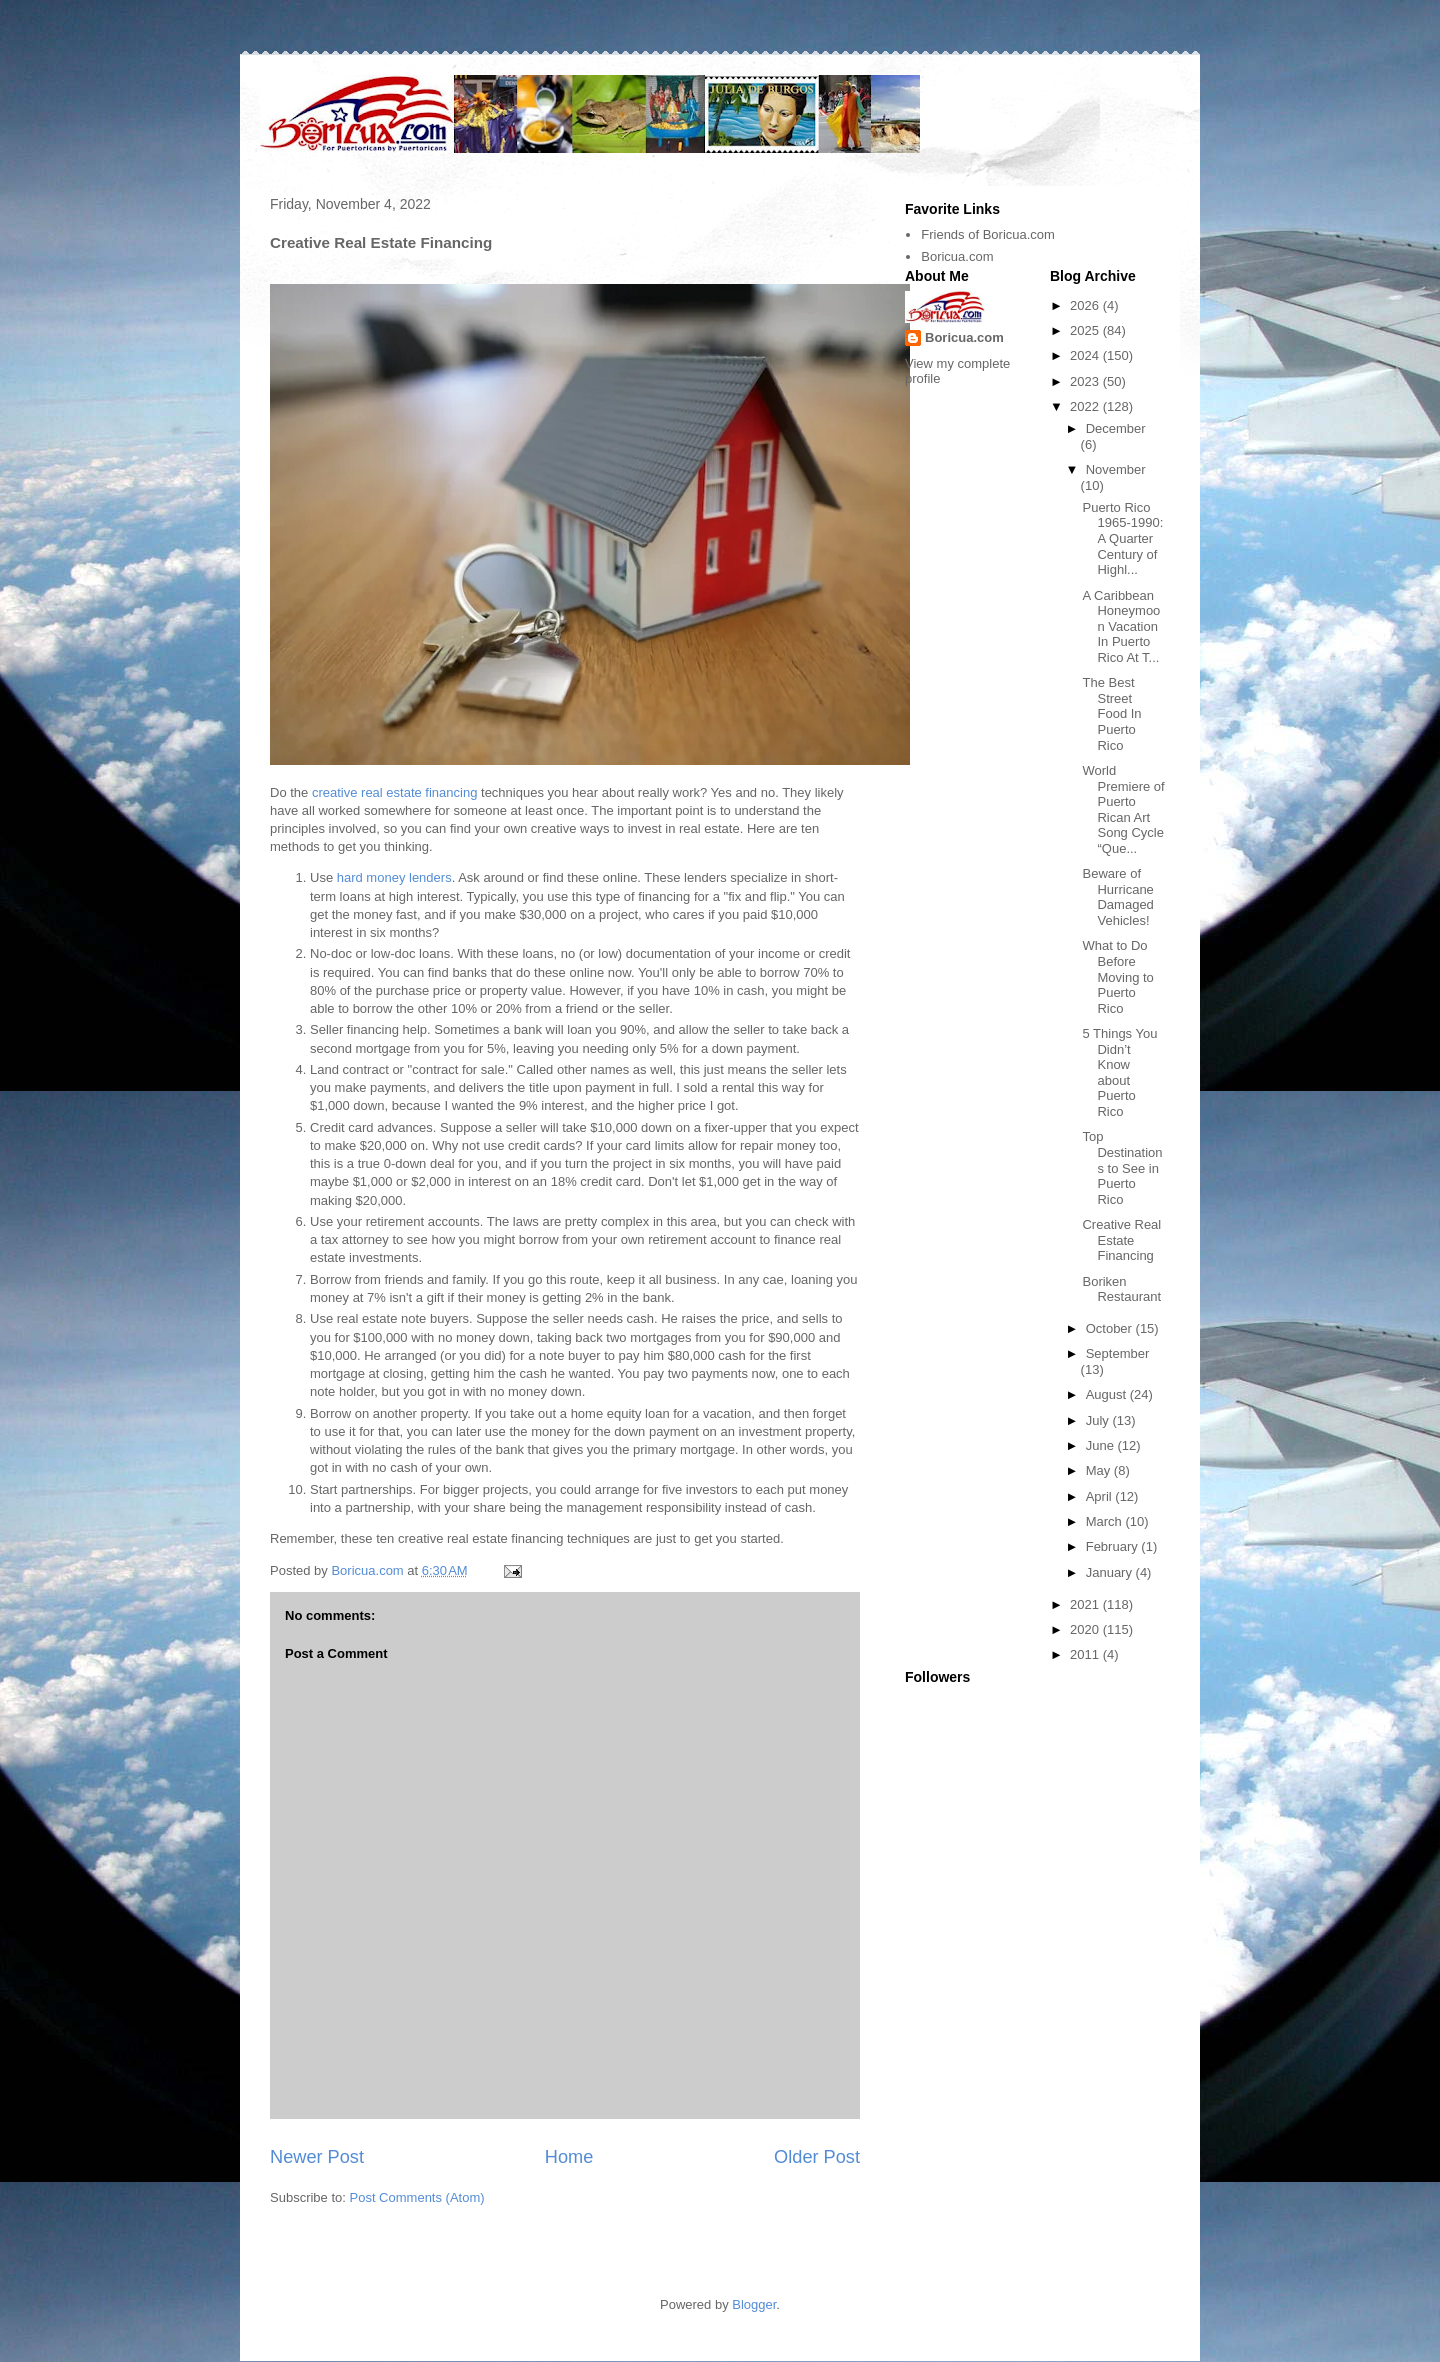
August (1108, 1394)
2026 (1086, 305)
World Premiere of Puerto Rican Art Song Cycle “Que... (1123, 809)
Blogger (754, 2304)
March (1106, 1521)
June (1102, 1445)
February (1114, 1546)
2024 (1086, 355)
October (1111, 1328)
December (1116, 428)
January (1111, 1572)
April (1101, 1496)
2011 (1086, 1654)
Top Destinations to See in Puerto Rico (1122, 1167)
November (1116, 469)
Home (569, 2157)
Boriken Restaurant (1121, 1289)
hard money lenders (394, 877)
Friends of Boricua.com (988, 234)
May (1100, 1470)
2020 (1086, 1629)
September (1118, 1353)
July (1099, 1420)
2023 (1086, 381)
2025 (1086, 330)
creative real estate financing (394, 792)
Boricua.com (957, 256)
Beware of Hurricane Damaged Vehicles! (1117, 897)
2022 (1086, 406)
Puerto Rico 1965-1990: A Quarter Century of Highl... (1122, 538)
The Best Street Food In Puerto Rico (1111, 713)
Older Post (817, 2157)
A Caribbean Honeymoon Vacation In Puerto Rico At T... (1121, 626)
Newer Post (317, 2157)
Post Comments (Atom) (417, 2197)
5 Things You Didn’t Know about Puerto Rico (1119, 1072)
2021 (1086, 1604)
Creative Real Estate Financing (1121, 1240)
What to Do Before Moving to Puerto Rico (1117, 976)
